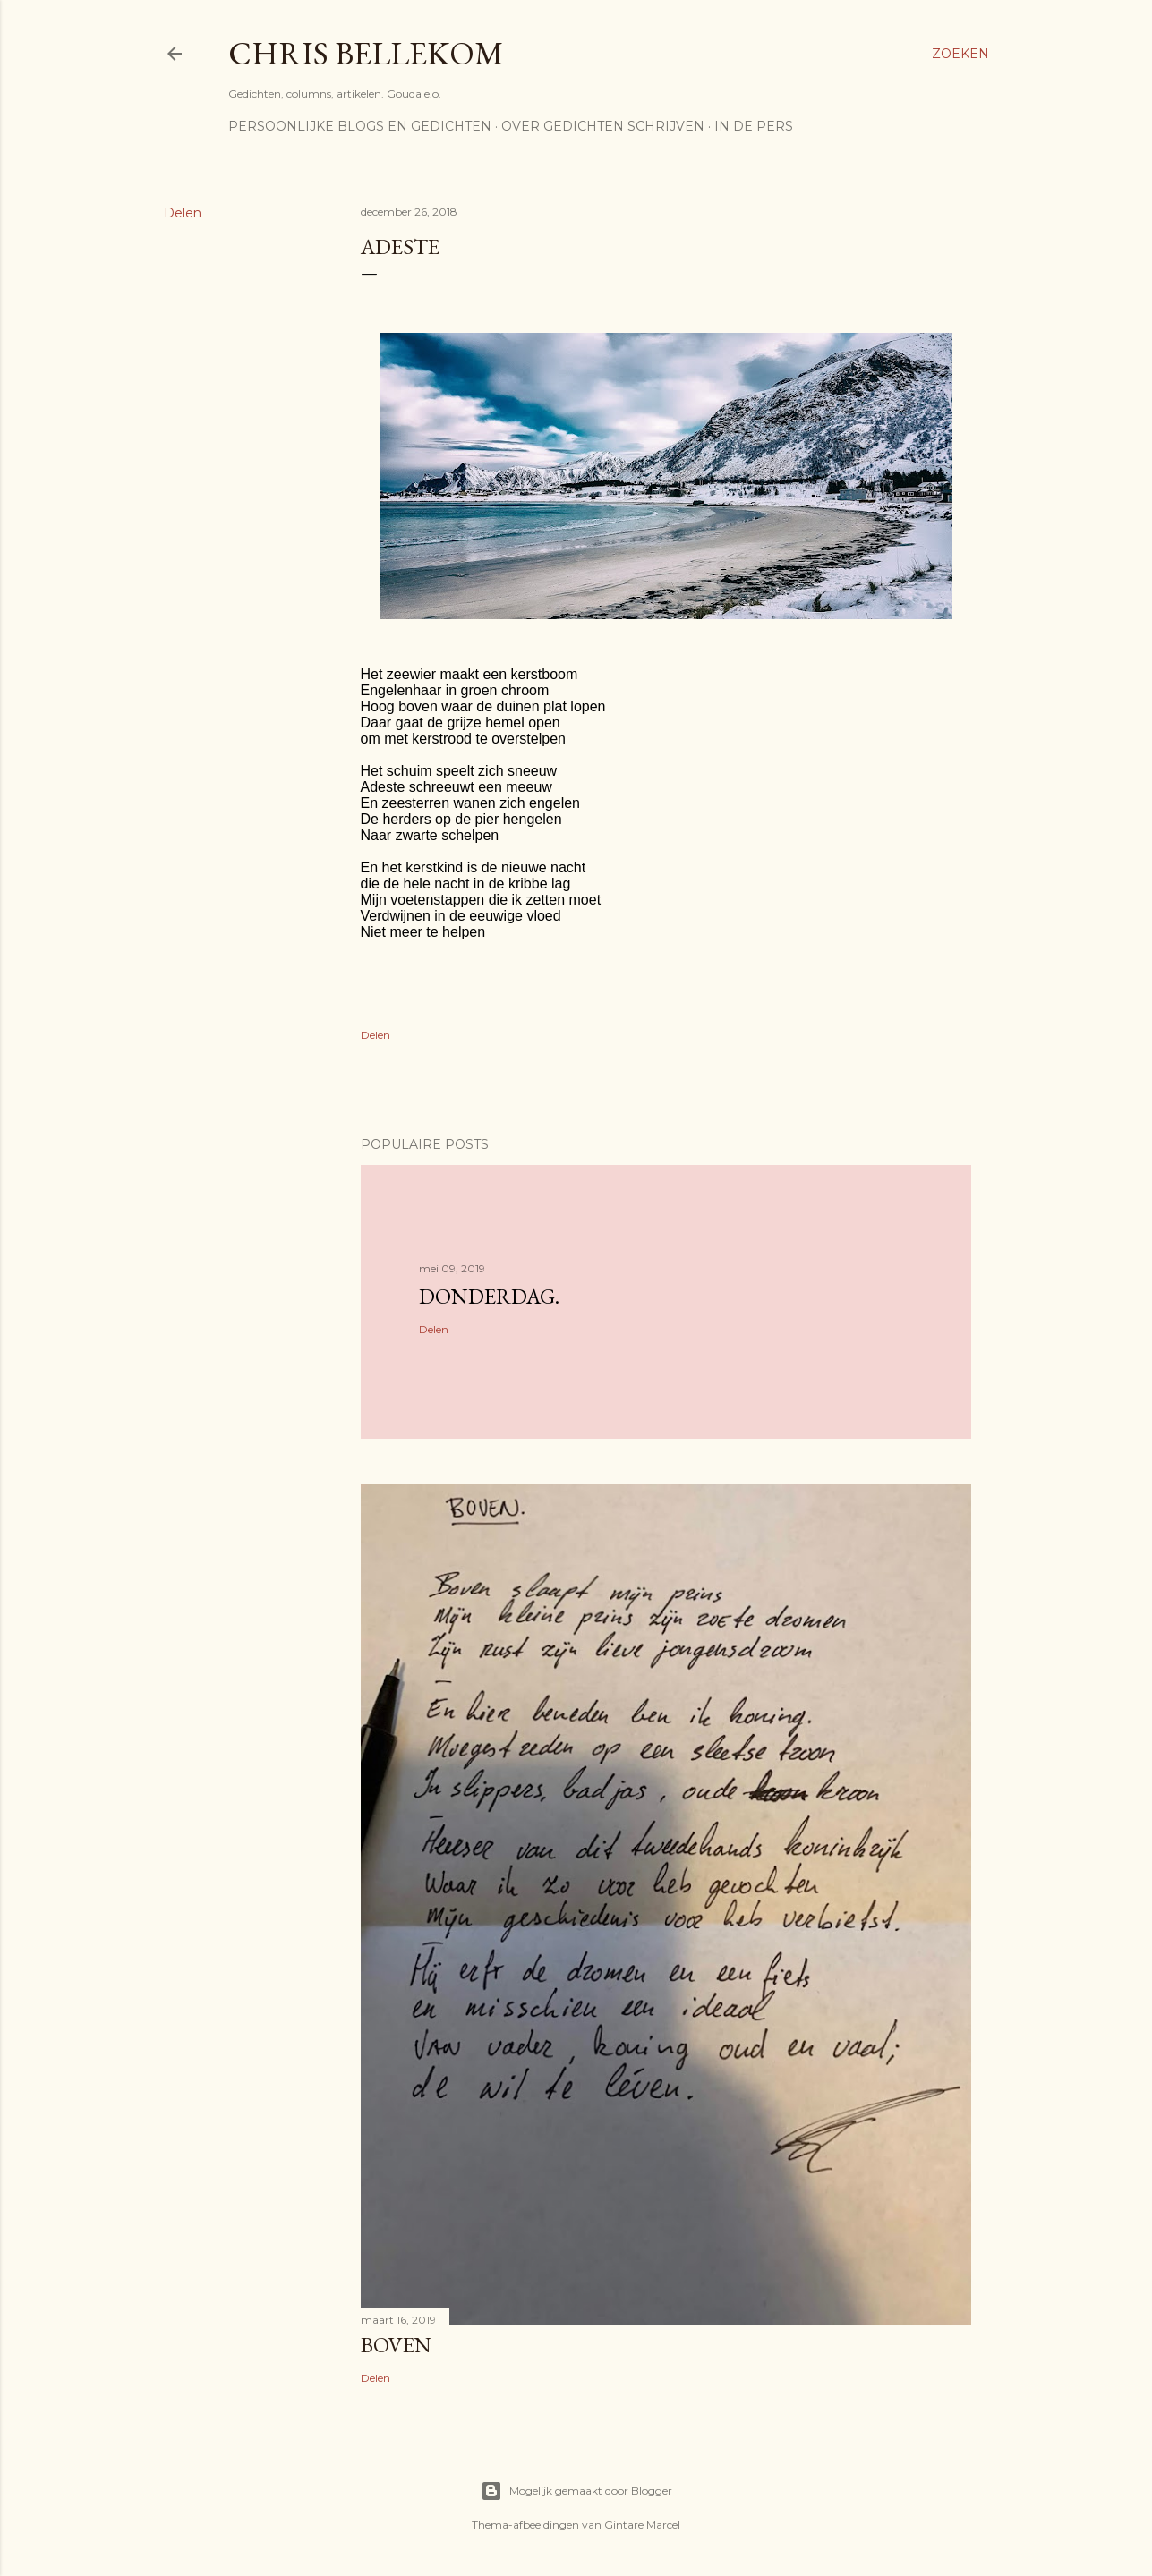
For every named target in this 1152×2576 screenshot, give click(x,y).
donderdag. (489, 1296)
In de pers (753, 126)
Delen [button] (182, 213)
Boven (396, 2345)
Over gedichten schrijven (602, 126)
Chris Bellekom (366, 53)
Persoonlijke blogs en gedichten (359, 126)
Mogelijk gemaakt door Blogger (576, 2491)
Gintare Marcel (642, 2524)
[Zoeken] (960, 53)
